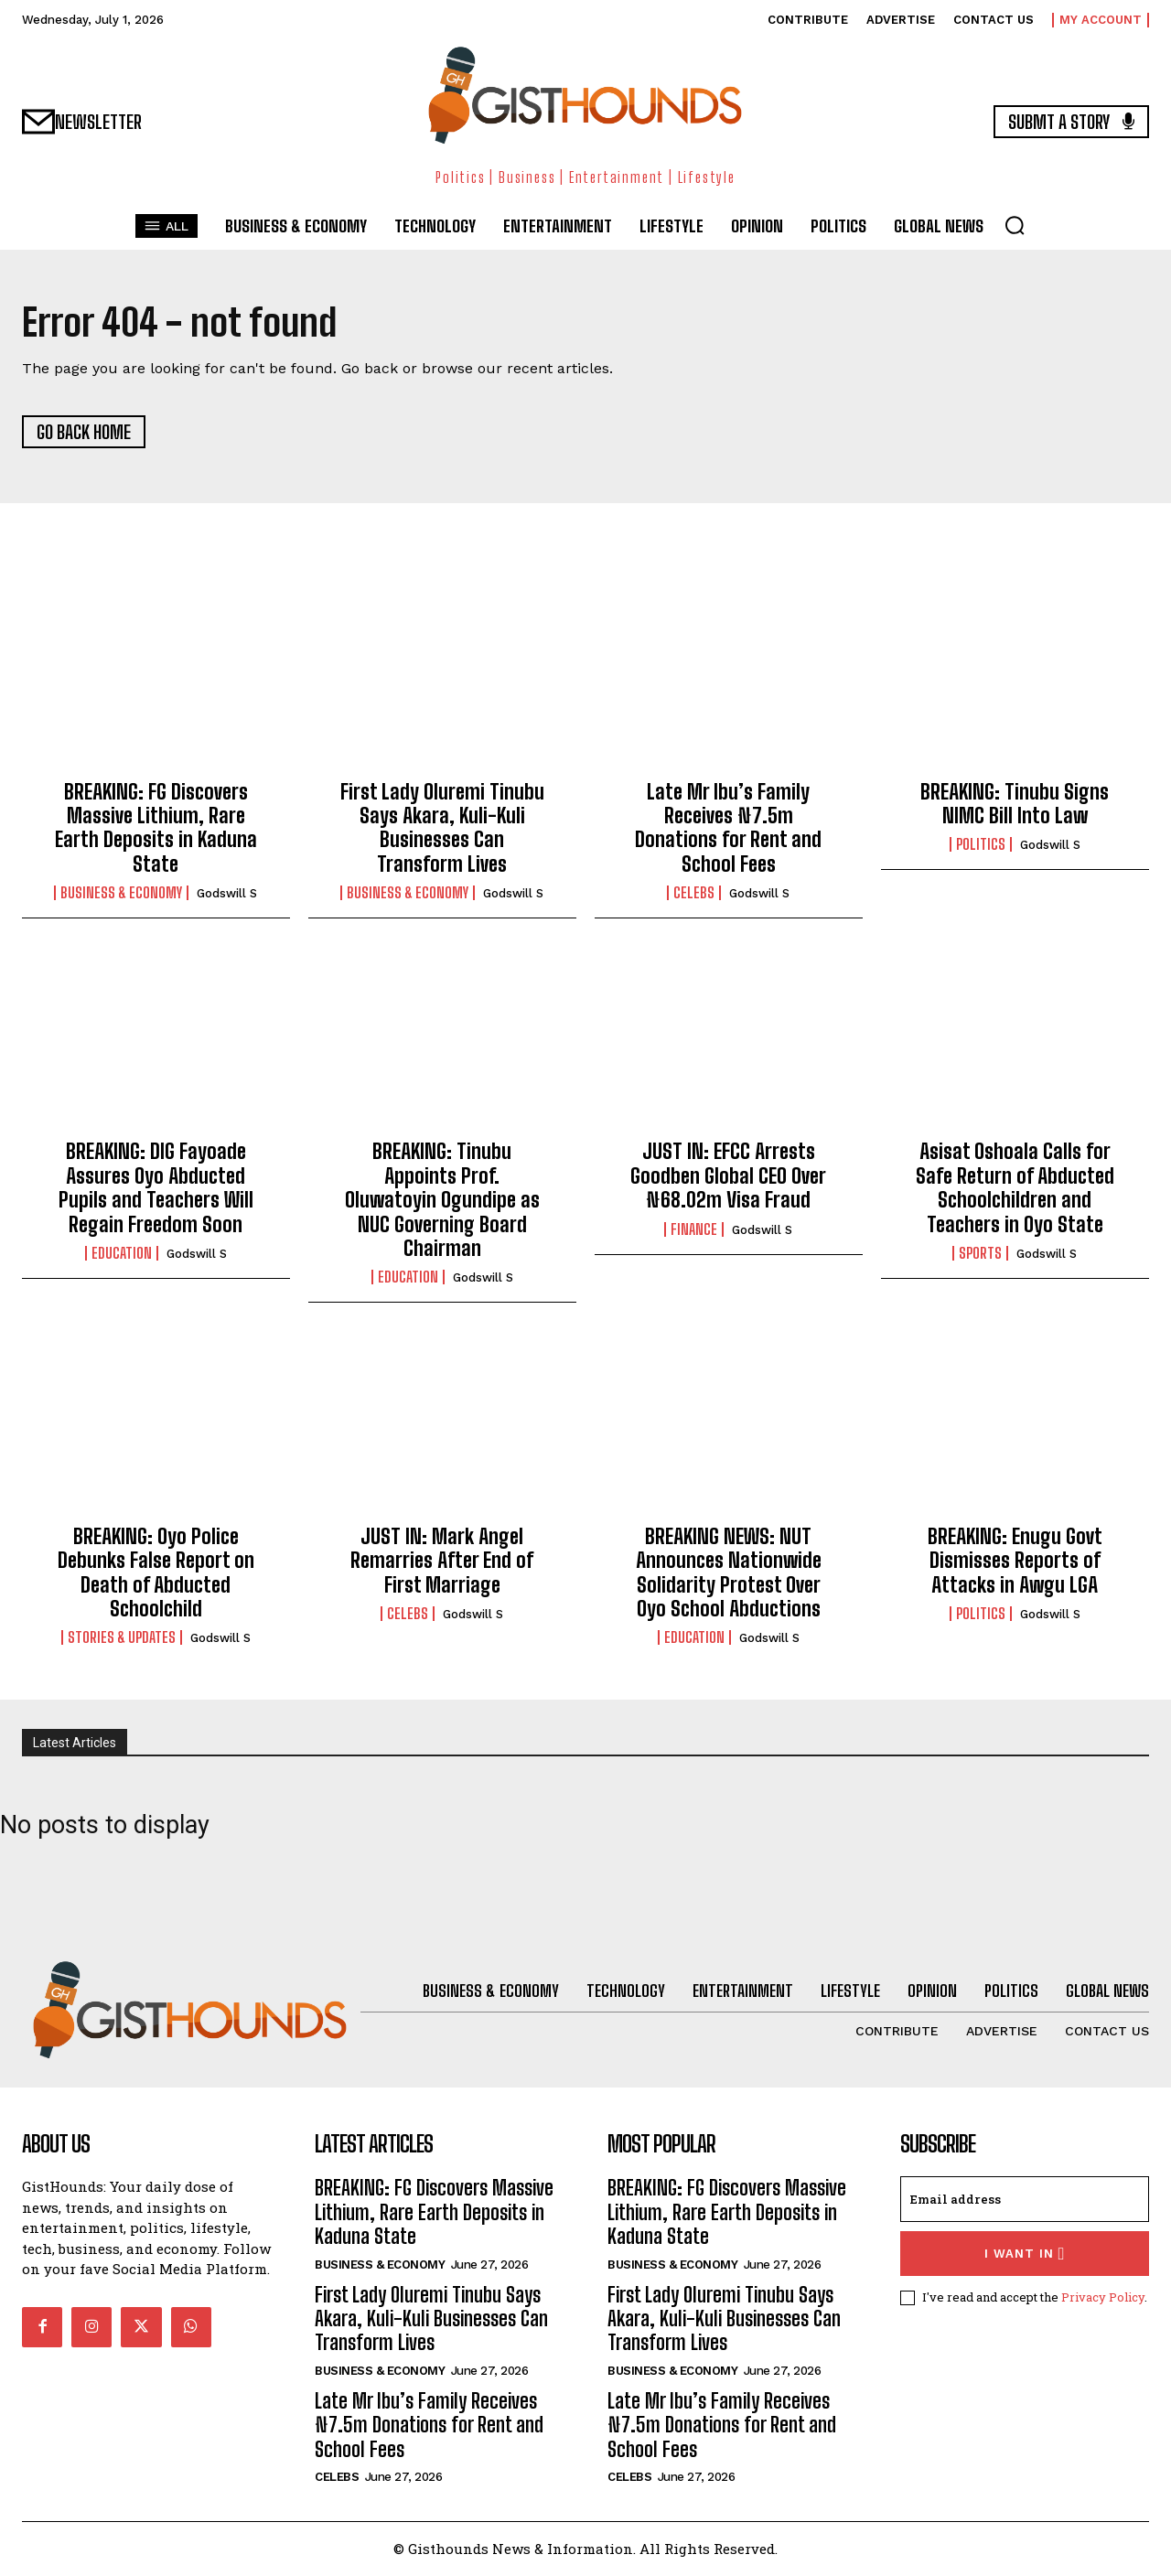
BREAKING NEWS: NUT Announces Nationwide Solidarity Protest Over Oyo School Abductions (729, 1573)
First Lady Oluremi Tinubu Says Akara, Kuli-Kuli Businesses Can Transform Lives (442, 828)
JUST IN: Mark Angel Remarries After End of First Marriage (441, 1561)
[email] (1024, 2200)
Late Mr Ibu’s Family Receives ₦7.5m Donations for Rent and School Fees (728, 828)
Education (121, 1254)
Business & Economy (121, 893)
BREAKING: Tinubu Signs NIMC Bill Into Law (1014, 804)
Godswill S (227, 894)
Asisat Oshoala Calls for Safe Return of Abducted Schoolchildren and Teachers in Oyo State (1015, 1189)
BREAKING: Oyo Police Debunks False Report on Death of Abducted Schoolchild (156, 1573)
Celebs (693, 893)
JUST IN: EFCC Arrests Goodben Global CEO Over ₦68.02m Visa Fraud (728, 1177)
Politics (980, 845)
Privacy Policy (1102, 2298)
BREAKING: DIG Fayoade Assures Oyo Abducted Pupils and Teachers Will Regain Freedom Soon (156, 1189)
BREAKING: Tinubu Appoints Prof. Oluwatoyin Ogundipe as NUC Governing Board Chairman (442, 1201)
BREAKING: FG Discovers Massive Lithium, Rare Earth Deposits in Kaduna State (156, 828)
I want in (1025, 2254)
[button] (1015, 225)
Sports (980, 1254)
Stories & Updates (122, 1638)
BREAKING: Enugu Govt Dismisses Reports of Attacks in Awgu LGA (1015, 1561)
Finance (694, 1230)
